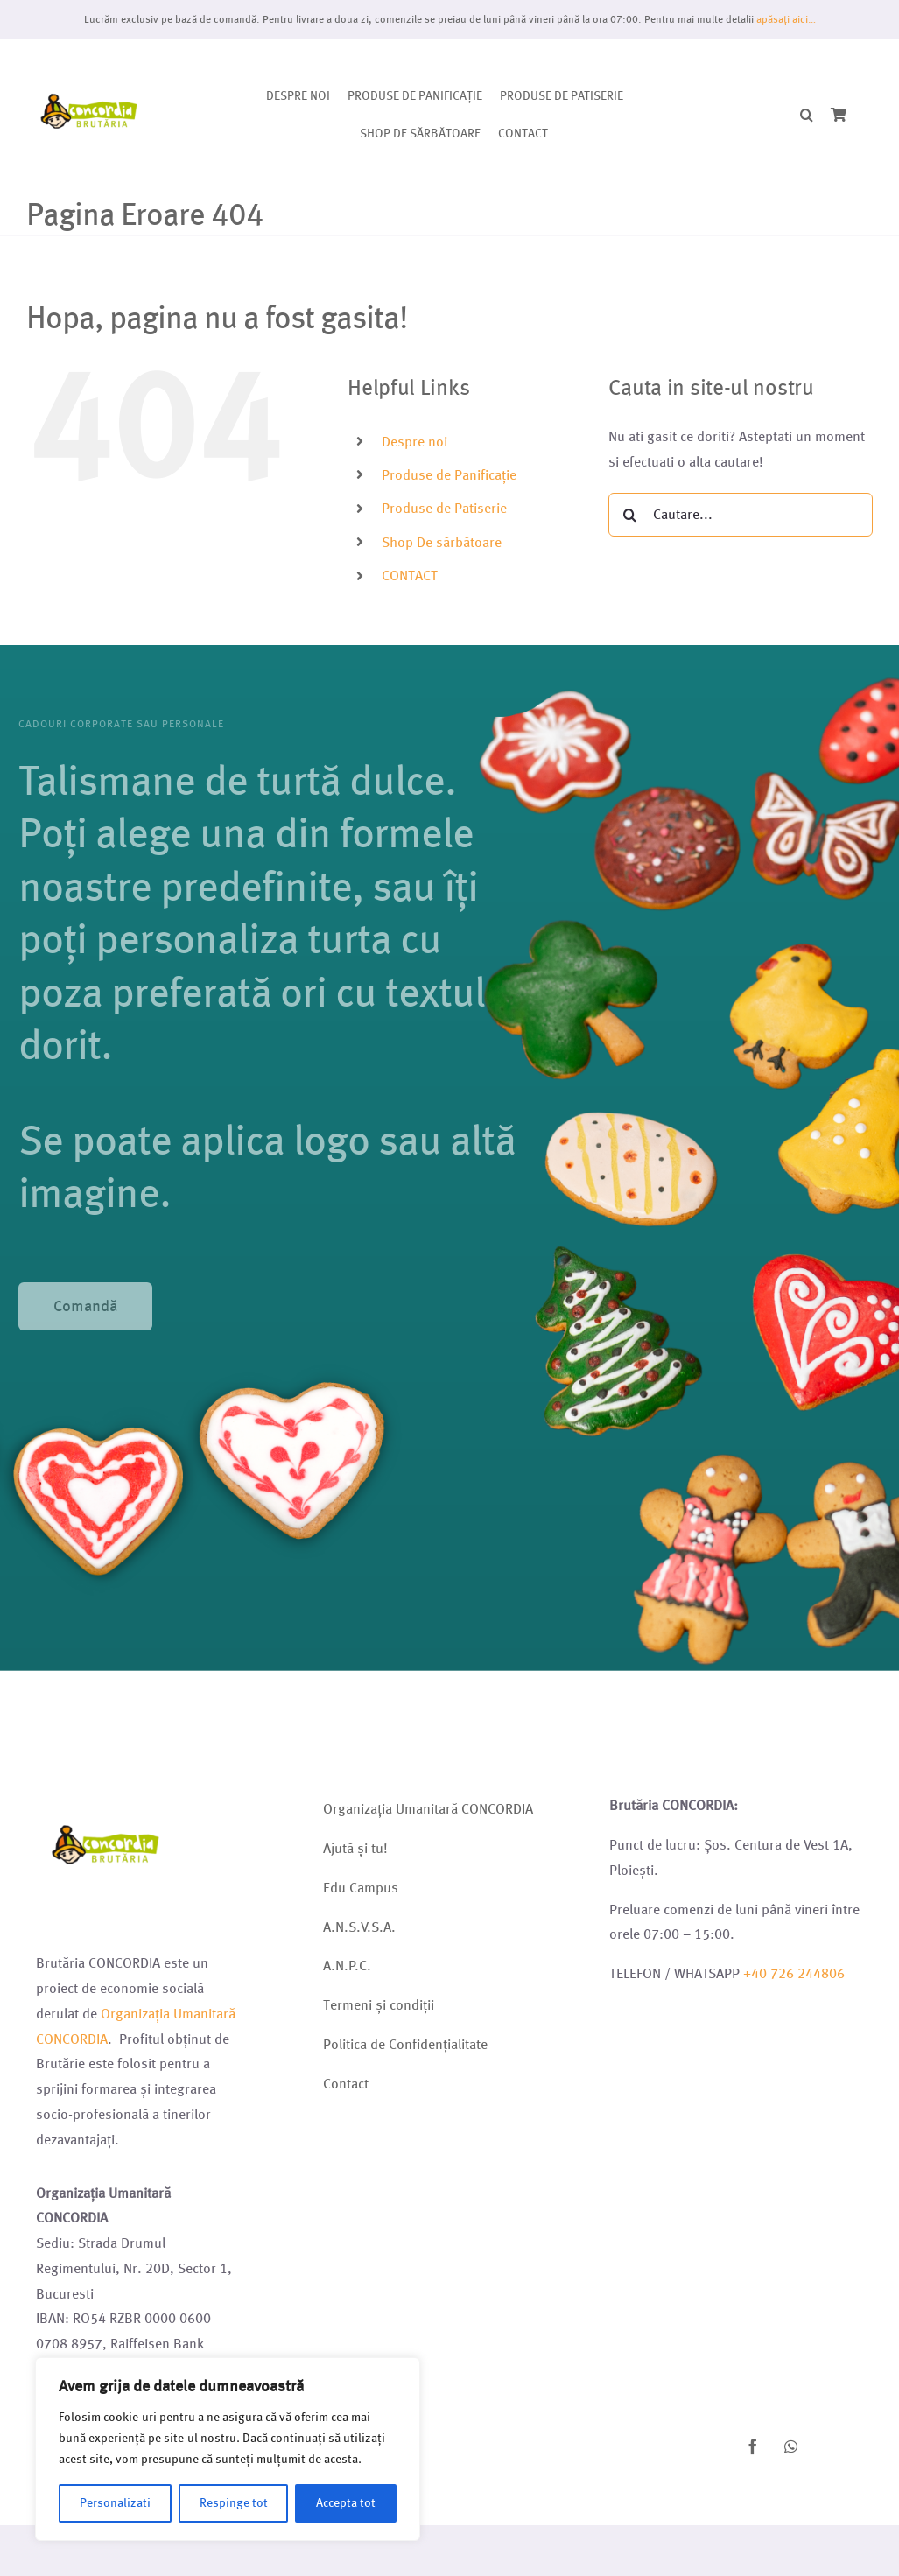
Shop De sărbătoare (442, 542)
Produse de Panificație (449, 475)
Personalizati (115, 2502)
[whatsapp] (791, 2446)
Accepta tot (346, 2502)
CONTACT (410, 575)
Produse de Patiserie (444, 508)
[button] (806, 116)
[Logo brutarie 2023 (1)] (89, 59)
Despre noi (414, 441)
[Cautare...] (740, 515)
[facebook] (753, 2446)
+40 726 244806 (794, 1973)
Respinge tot (234, 2502)
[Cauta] (630, 515)
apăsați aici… (786, 18)
